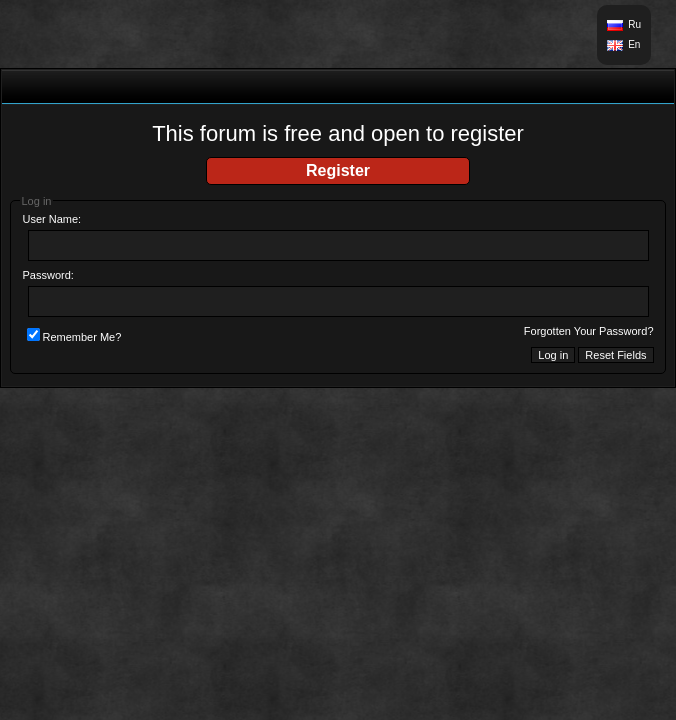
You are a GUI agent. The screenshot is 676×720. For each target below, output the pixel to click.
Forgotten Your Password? (589, 331)
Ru (634, 24)
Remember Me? (74, 337)
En (634, 44)
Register (338, 170)
